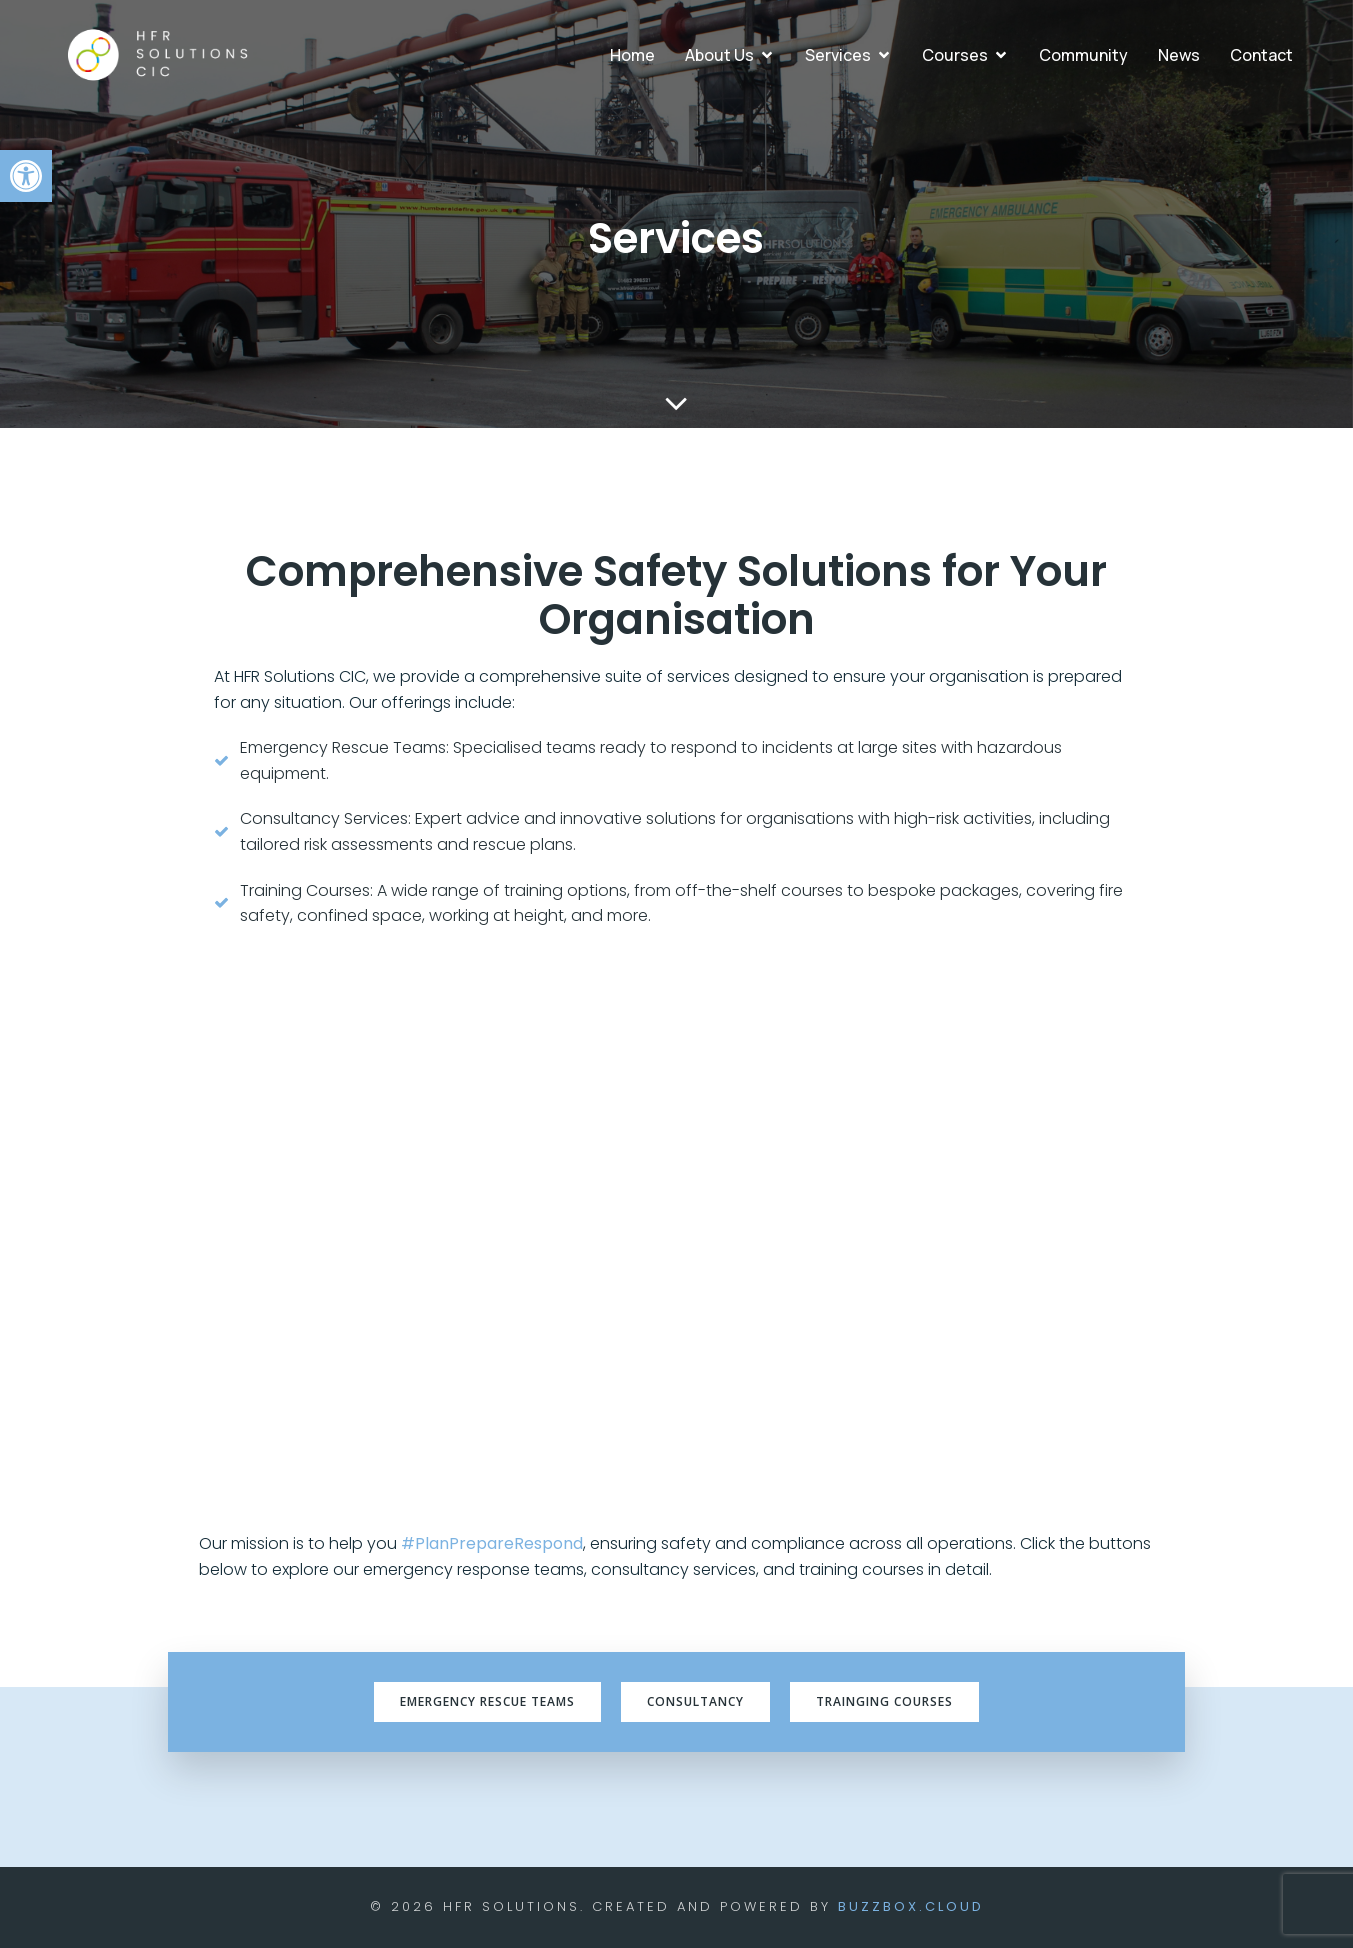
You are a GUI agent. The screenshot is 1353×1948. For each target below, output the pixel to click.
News (1179, 55)
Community (1083, 55)
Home (632, 55)
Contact (1261, 55)
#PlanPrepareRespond (492, 1543)
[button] (26, 176)
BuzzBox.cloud (911, 1906)
